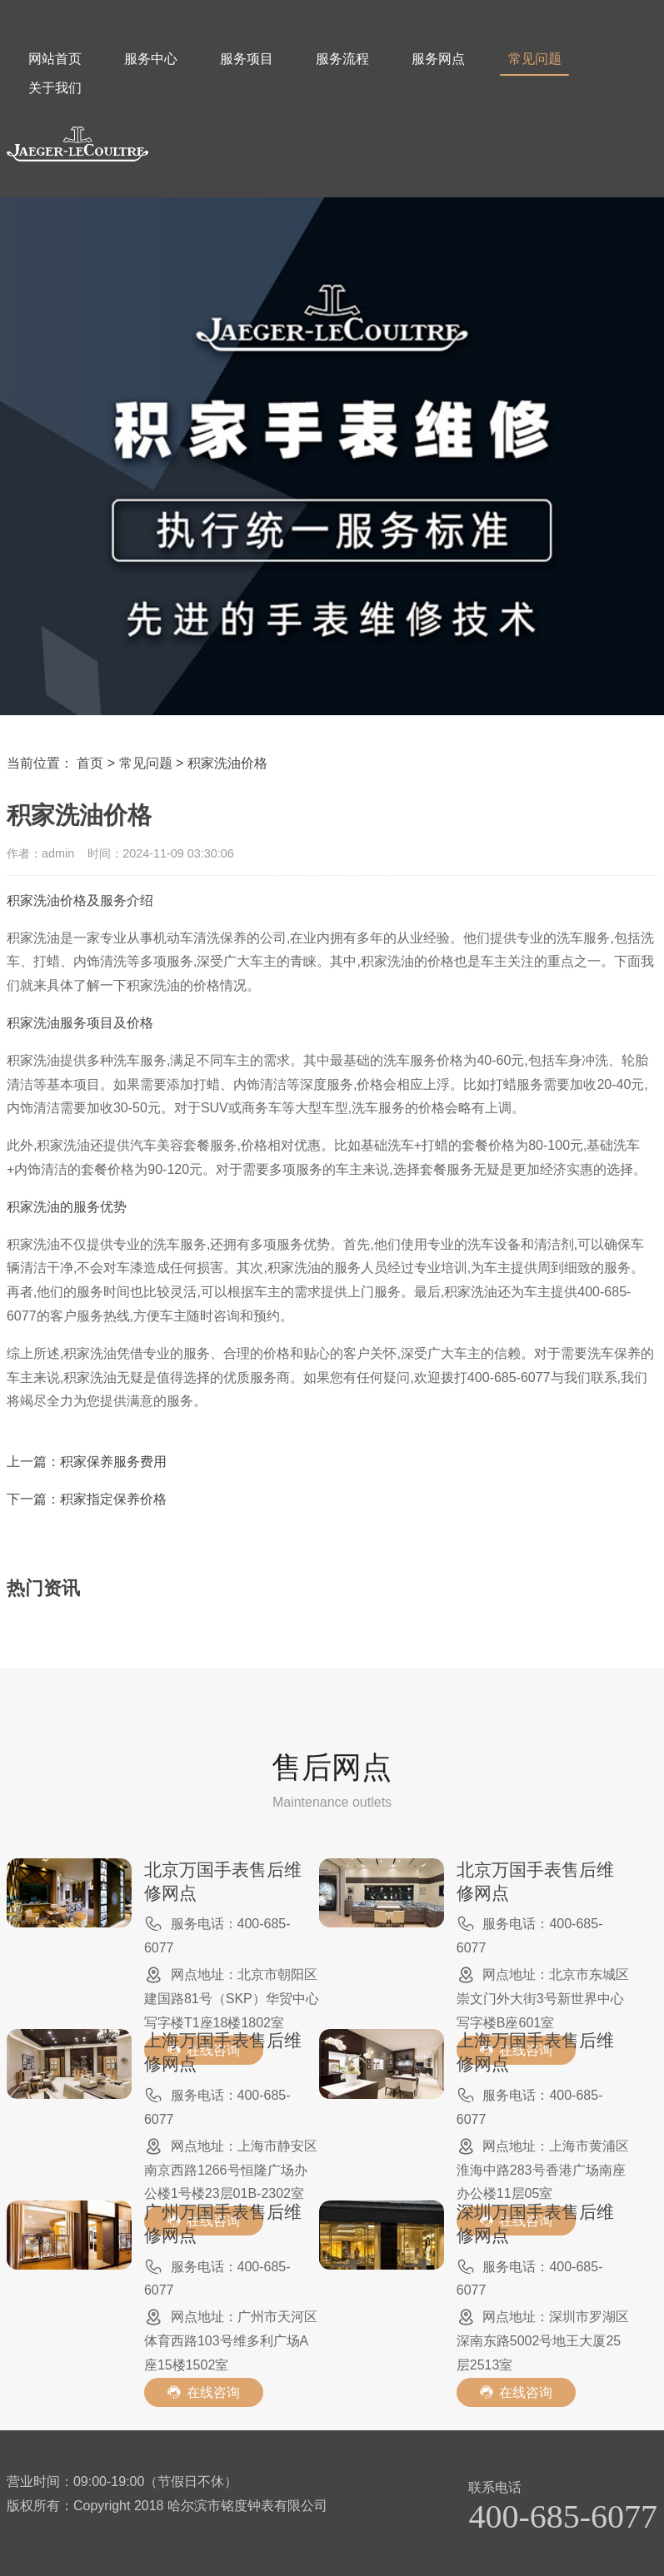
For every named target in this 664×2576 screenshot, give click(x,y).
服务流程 (342, 59)
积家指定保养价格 (113, 1499)
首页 (90, 763)
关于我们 (55, 88)
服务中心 (150, 59)
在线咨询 (204, 2392)
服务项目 (246, 59)
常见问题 (534, 64)
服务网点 (438, 59)
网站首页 (55, 59)
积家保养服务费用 (113, 1462)
